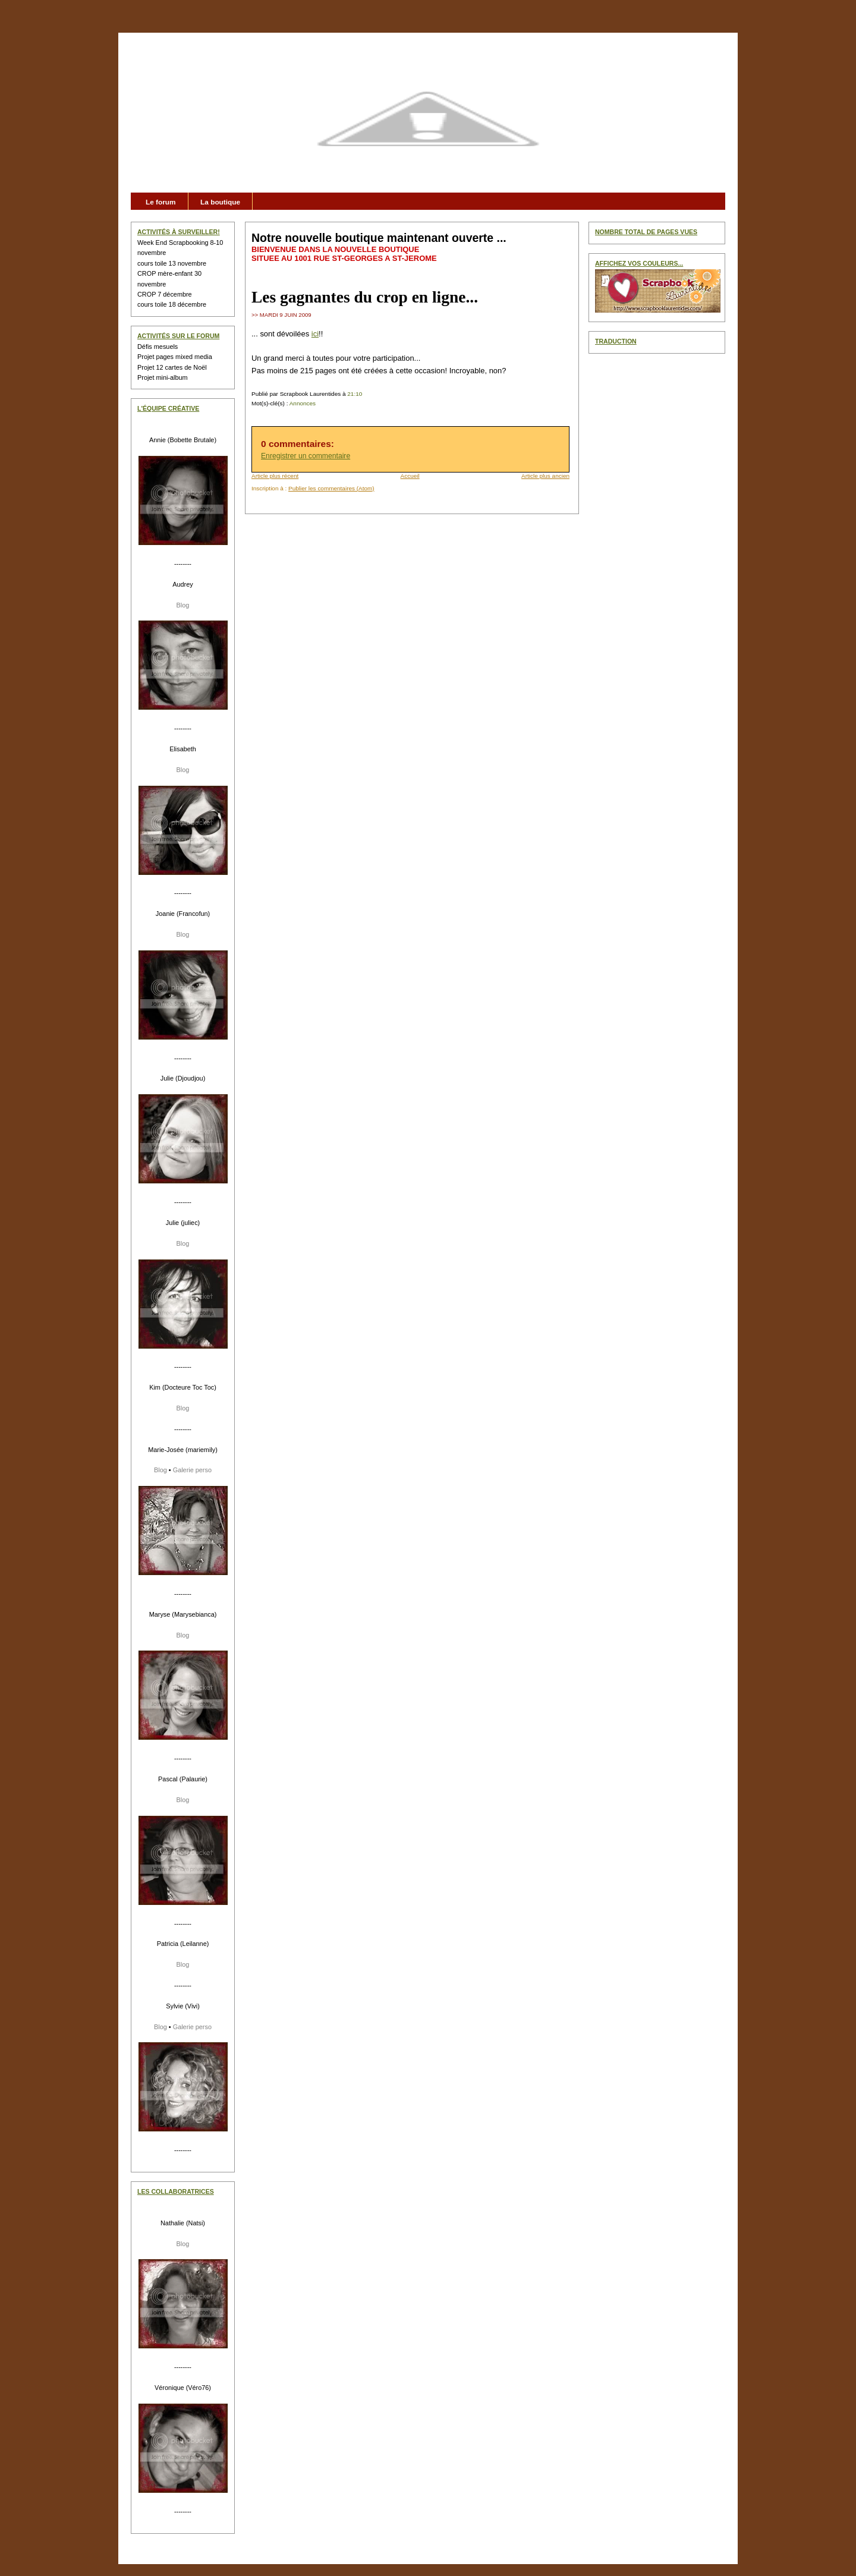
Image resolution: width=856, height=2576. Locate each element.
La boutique (220, 202)
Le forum (161, 202)
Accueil (410, 476)
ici (315, 333)
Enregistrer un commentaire (305, 456)
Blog (183, 605)
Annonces (302, 403)
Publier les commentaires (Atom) (331, 488)
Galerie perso (192, 1469)
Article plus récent (274, 476)
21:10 (354, 394)
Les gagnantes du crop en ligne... (364, 297)
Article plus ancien (545, 476)
